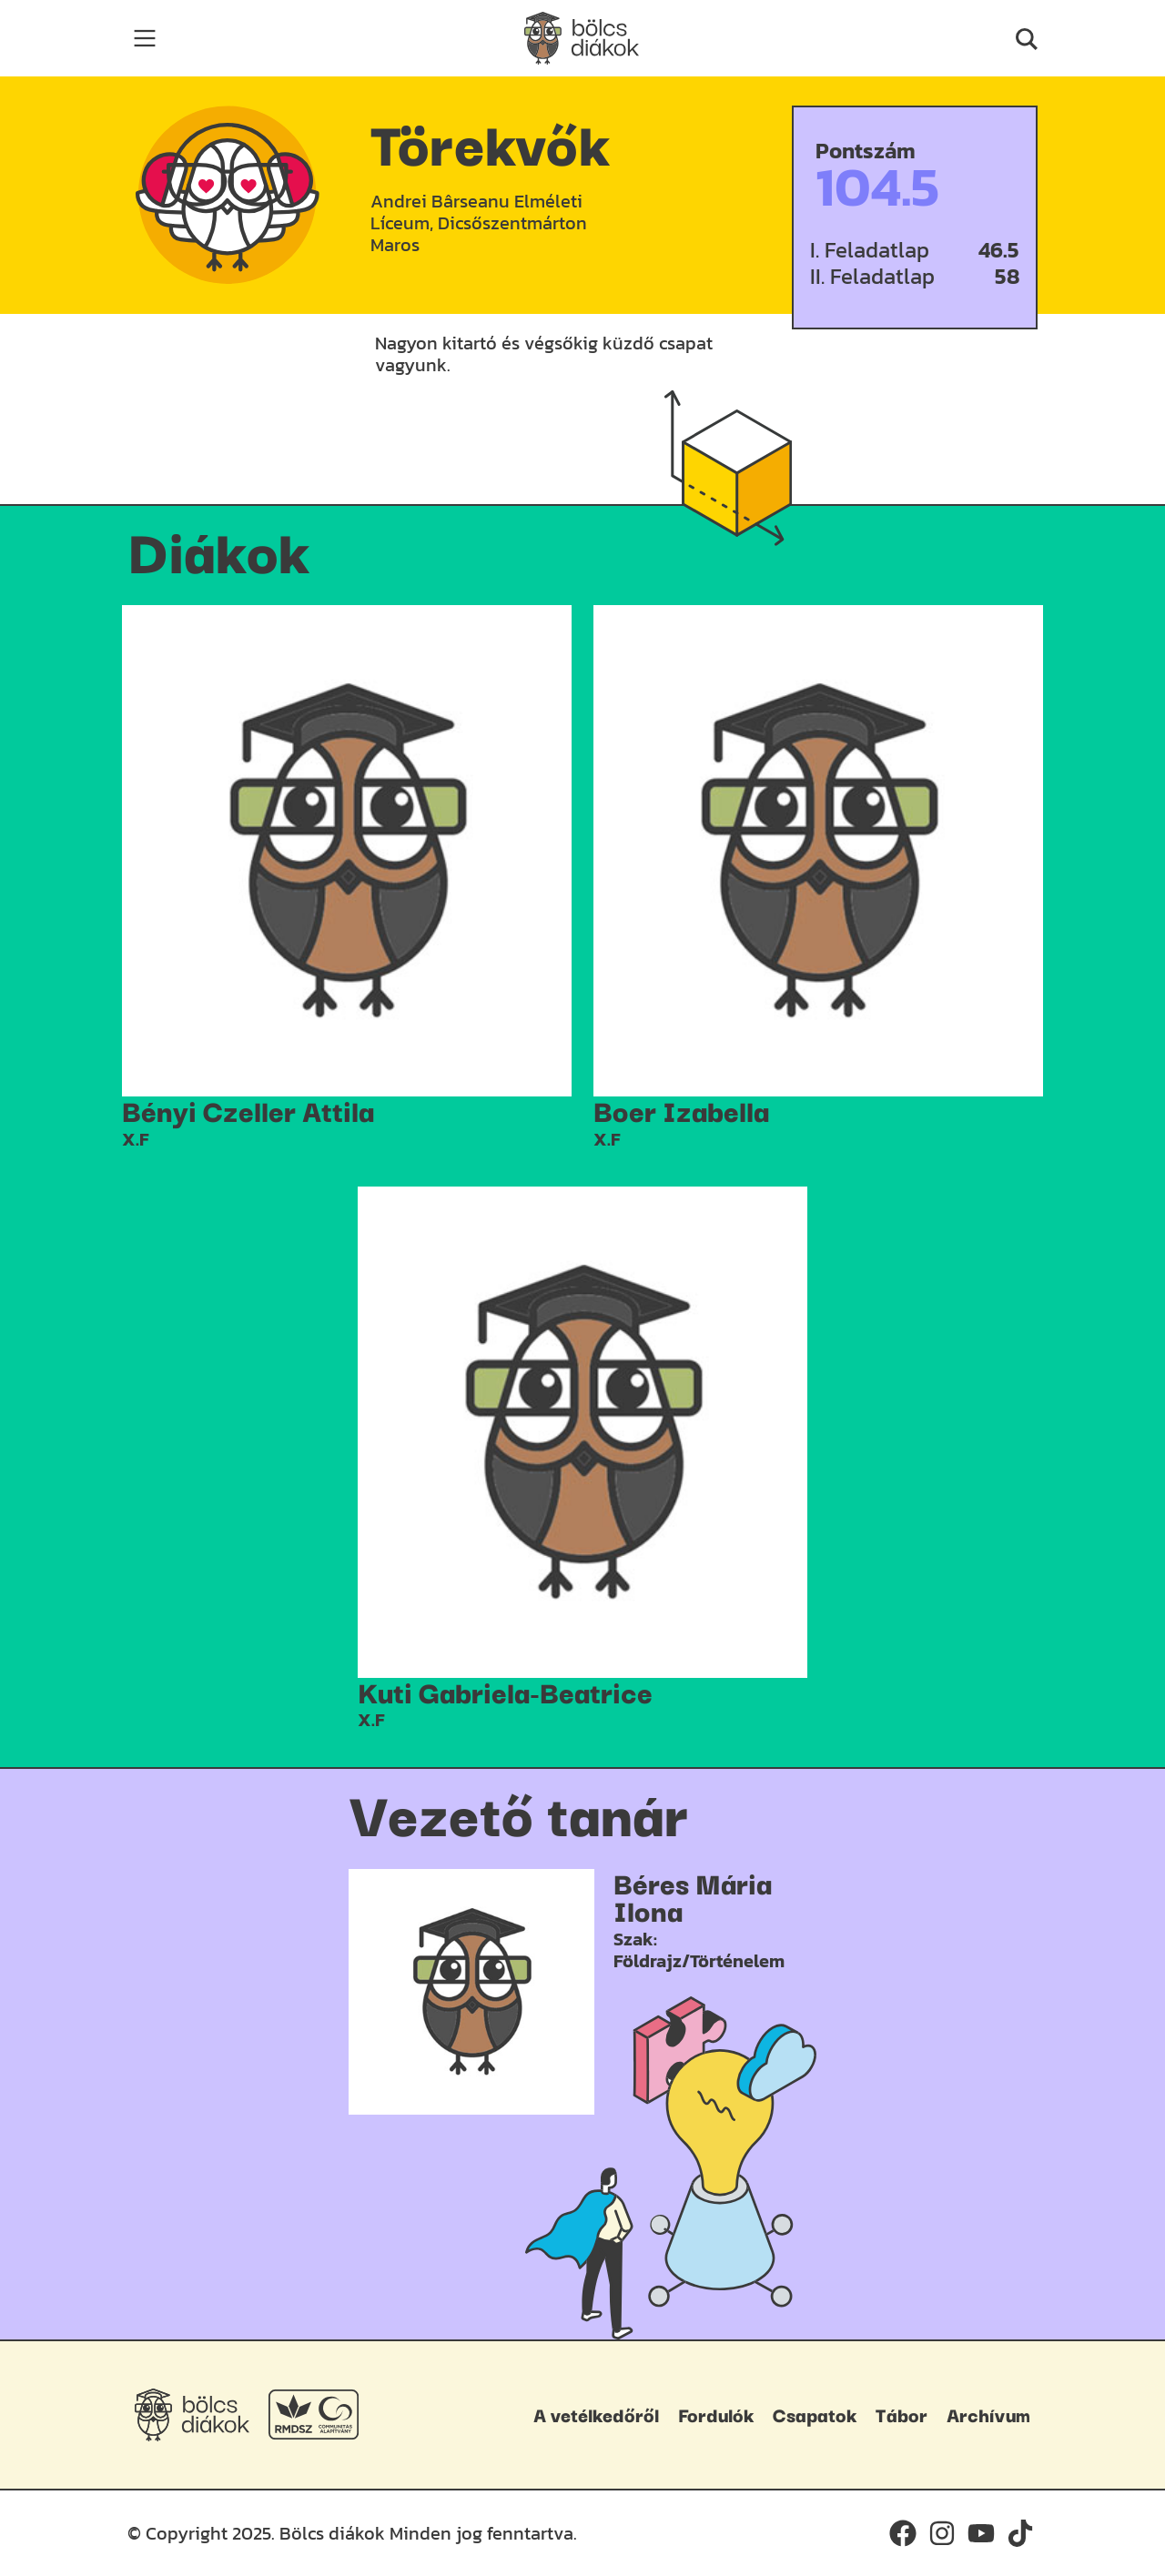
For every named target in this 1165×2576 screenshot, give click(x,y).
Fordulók (716, 2414)
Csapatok (814, 2414)
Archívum (988, 2414)
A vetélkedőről (596, 2414)
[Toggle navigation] (144, 38)
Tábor (901, 2414)
